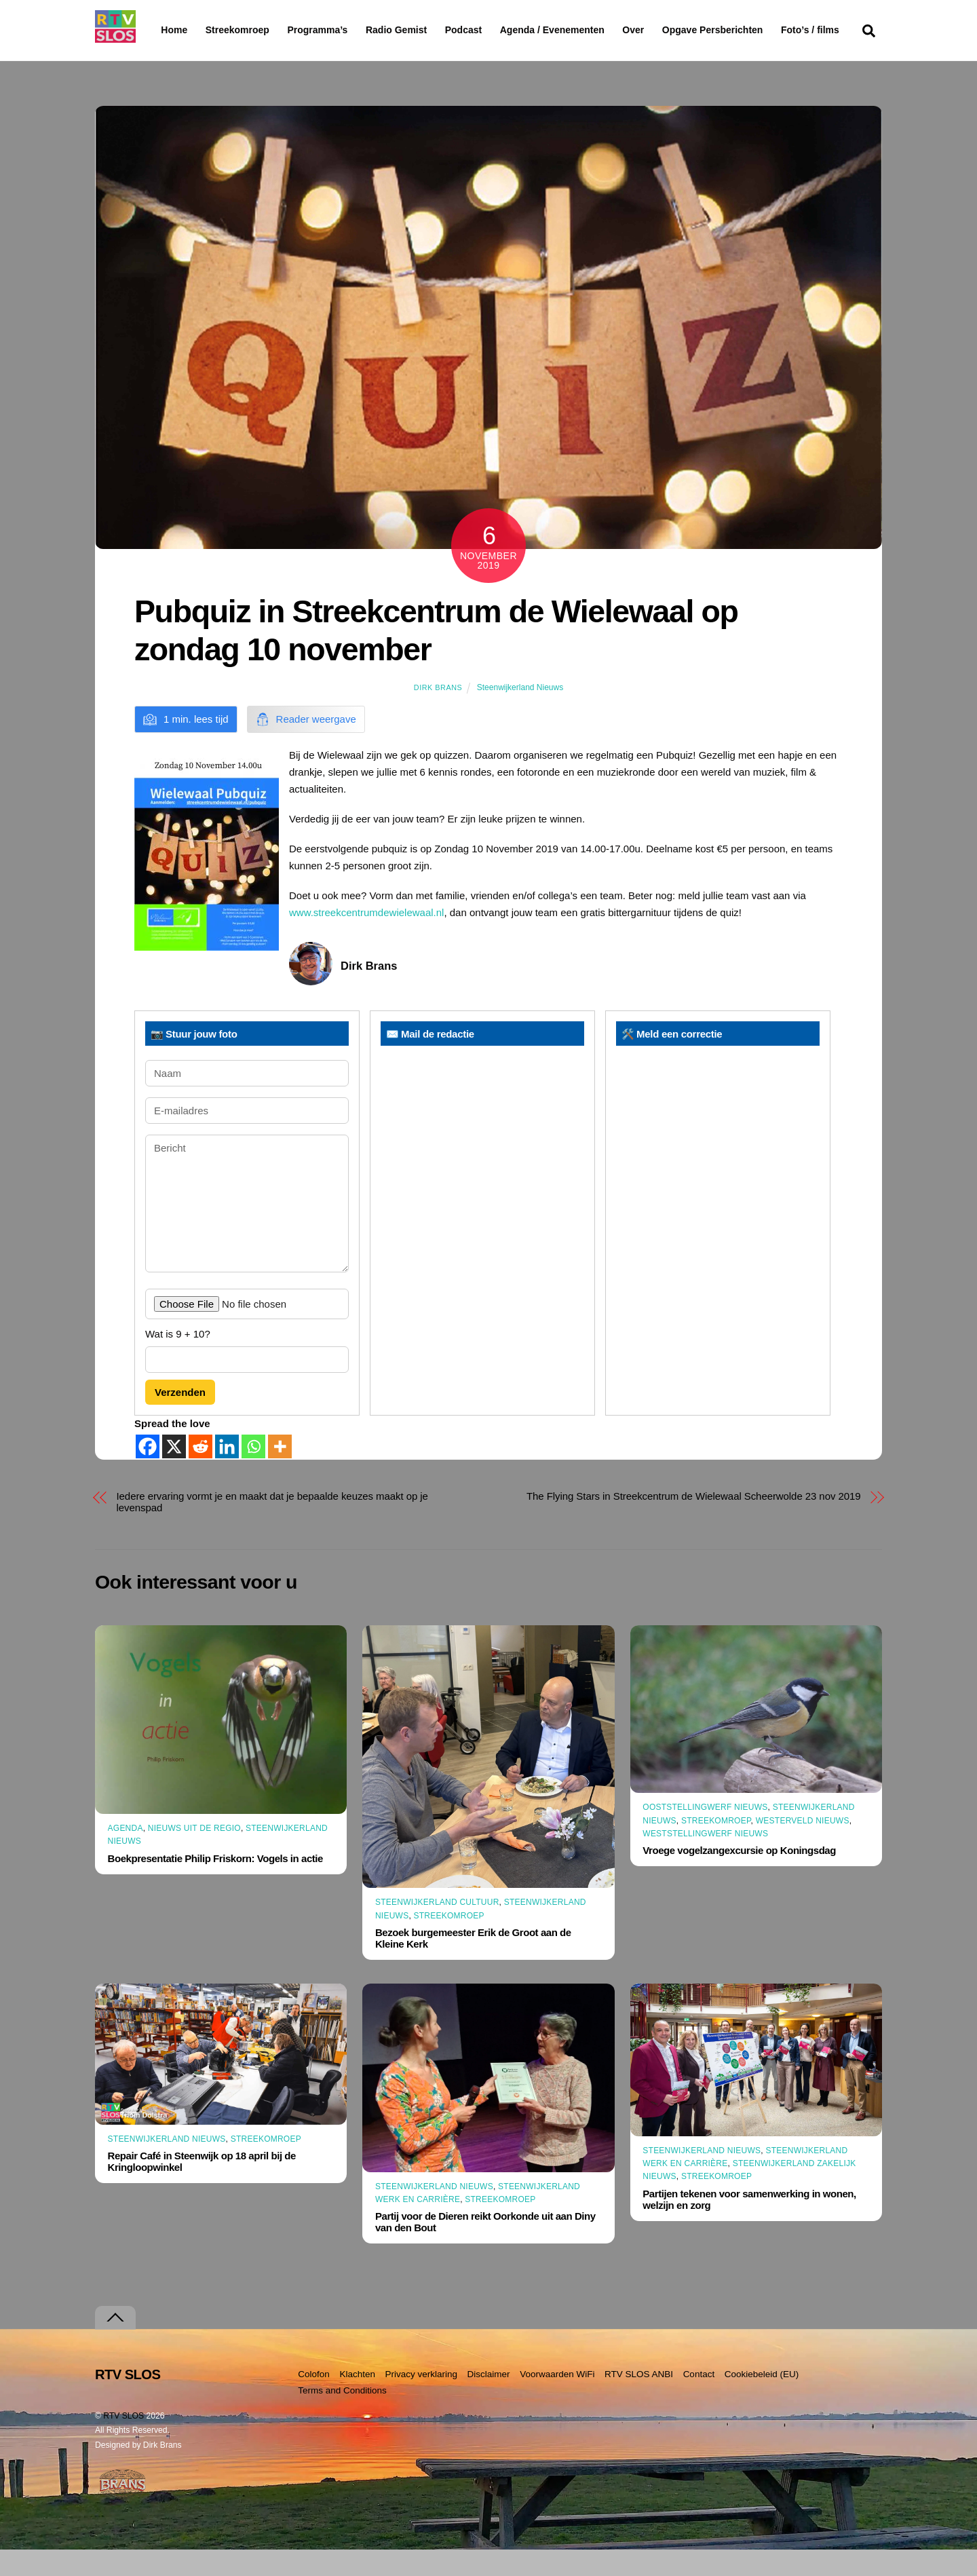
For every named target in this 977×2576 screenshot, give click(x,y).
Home (163, 29)
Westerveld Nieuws (802, 1846)
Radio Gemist (430, 29)
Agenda (125, 1854)
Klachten (357, 2400)
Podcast (498, 29)
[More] (280, 1473)
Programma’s (343, 30)
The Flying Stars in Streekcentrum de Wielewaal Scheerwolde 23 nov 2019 (693, 1522)
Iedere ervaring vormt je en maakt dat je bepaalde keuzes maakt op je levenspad (272, 1528)
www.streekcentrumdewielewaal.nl (366, 939)
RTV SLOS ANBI (639, 2400)
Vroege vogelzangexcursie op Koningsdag (739, 1876)
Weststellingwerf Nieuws (705, 1860)
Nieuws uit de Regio (194, 1854)
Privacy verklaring (421, 2400)
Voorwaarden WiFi (557, 2400)
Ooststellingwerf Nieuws (705, 1833)
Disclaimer (488, 2400)
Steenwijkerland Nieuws (520, 714)
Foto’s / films (192, 57)
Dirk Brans (438, 714)
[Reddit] (200, 1473)
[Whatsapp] (253, 1473)
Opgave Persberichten (761, 30)
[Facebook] (147, 1473)
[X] (174, 1473)
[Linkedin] (227, 1473)
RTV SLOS (123, 2441)
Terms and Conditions (342, 2417)
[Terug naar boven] (115, 2343)
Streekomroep (240, 30)
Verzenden (180, 1418)
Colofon (314, 2400)
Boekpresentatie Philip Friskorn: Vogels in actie (215, 1884)
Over (668, 29)
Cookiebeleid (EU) (762, 2400)
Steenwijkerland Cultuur (437, 1928)
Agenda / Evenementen (587, 29)
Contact (699, 2400)
